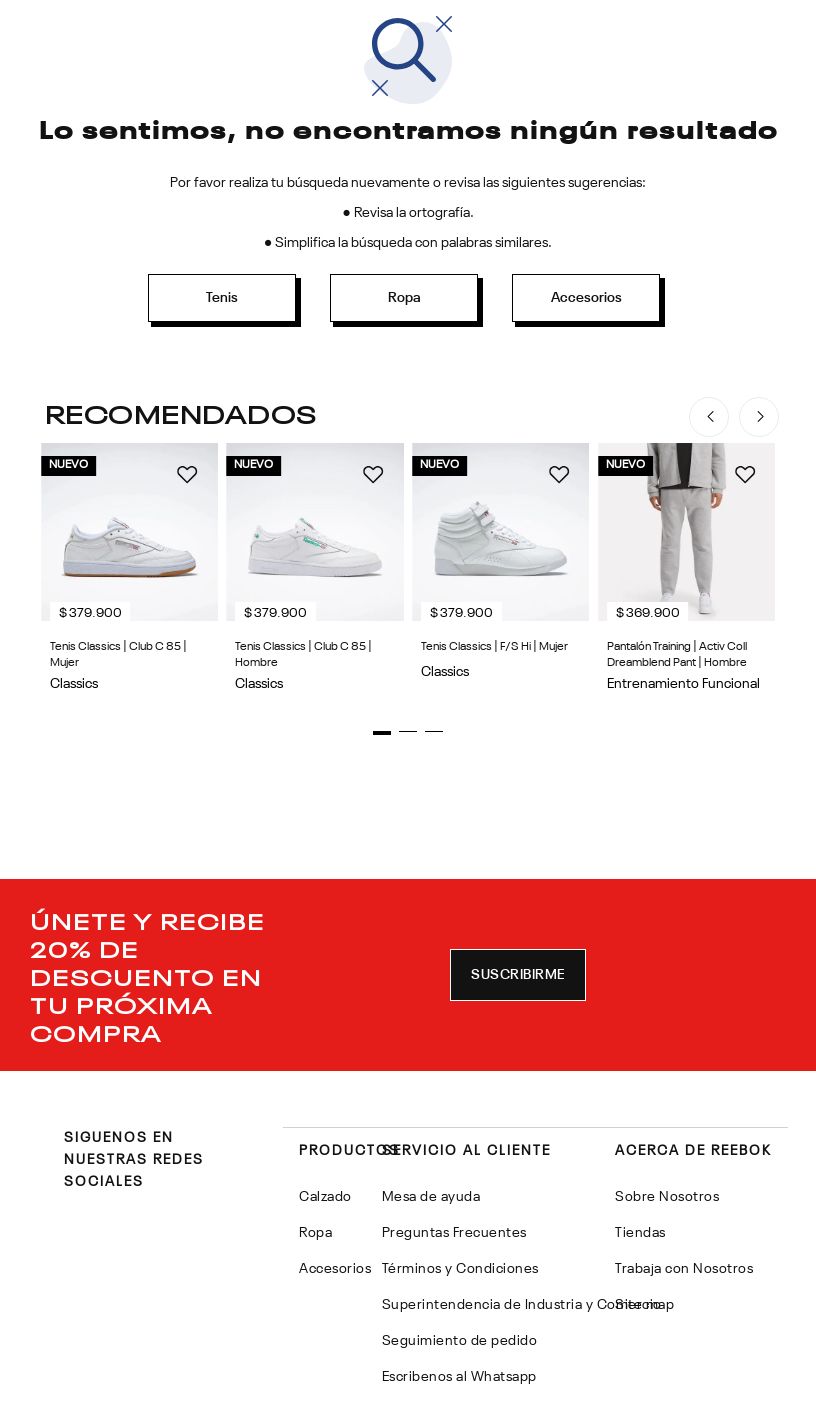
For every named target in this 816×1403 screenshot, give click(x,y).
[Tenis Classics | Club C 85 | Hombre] (593, 642)
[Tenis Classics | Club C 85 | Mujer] (222, 642)
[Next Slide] (759, 417)
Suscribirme (518, 1106)
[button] (356, 864)
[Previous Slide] (709, 417)
